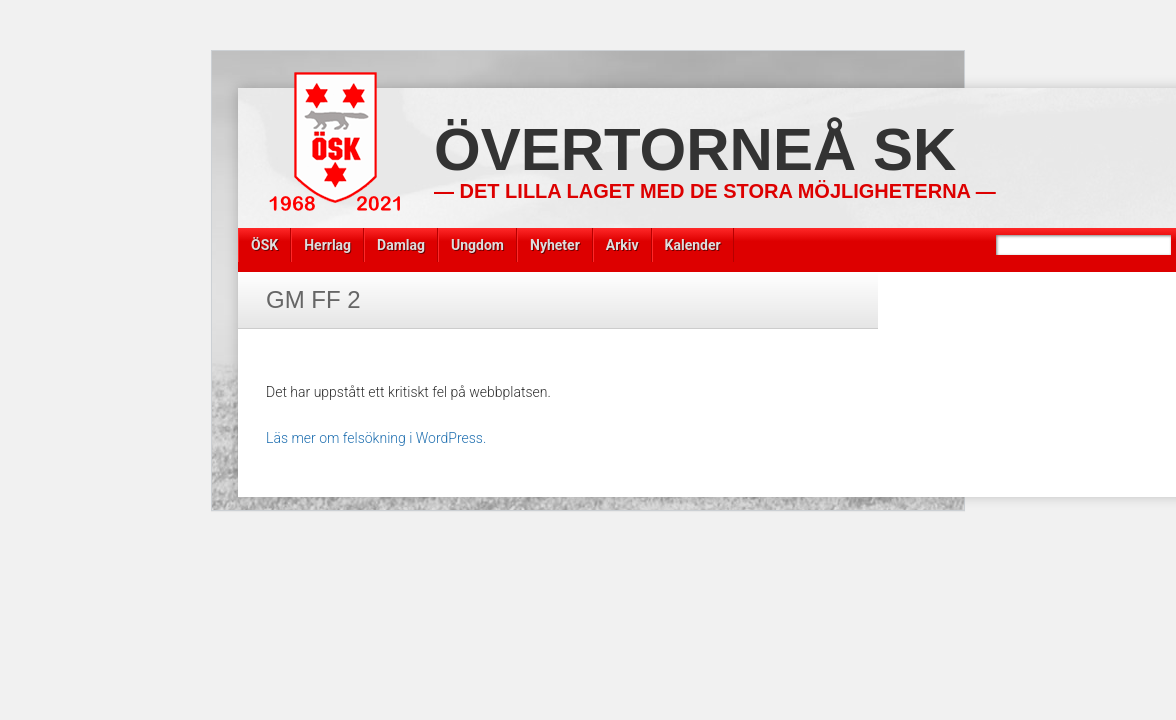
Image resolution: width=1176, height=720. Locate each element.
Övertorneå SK (695, 149)
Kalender (693, 245)
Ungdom (477, 245)
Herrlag (327, 245)
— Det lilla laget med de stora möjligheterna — (715, 191)
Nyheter (555, 245)
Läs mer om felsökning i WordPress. (376, 438)
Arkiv (622, 245)
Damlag (401, 245)
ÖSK (264, 245)
